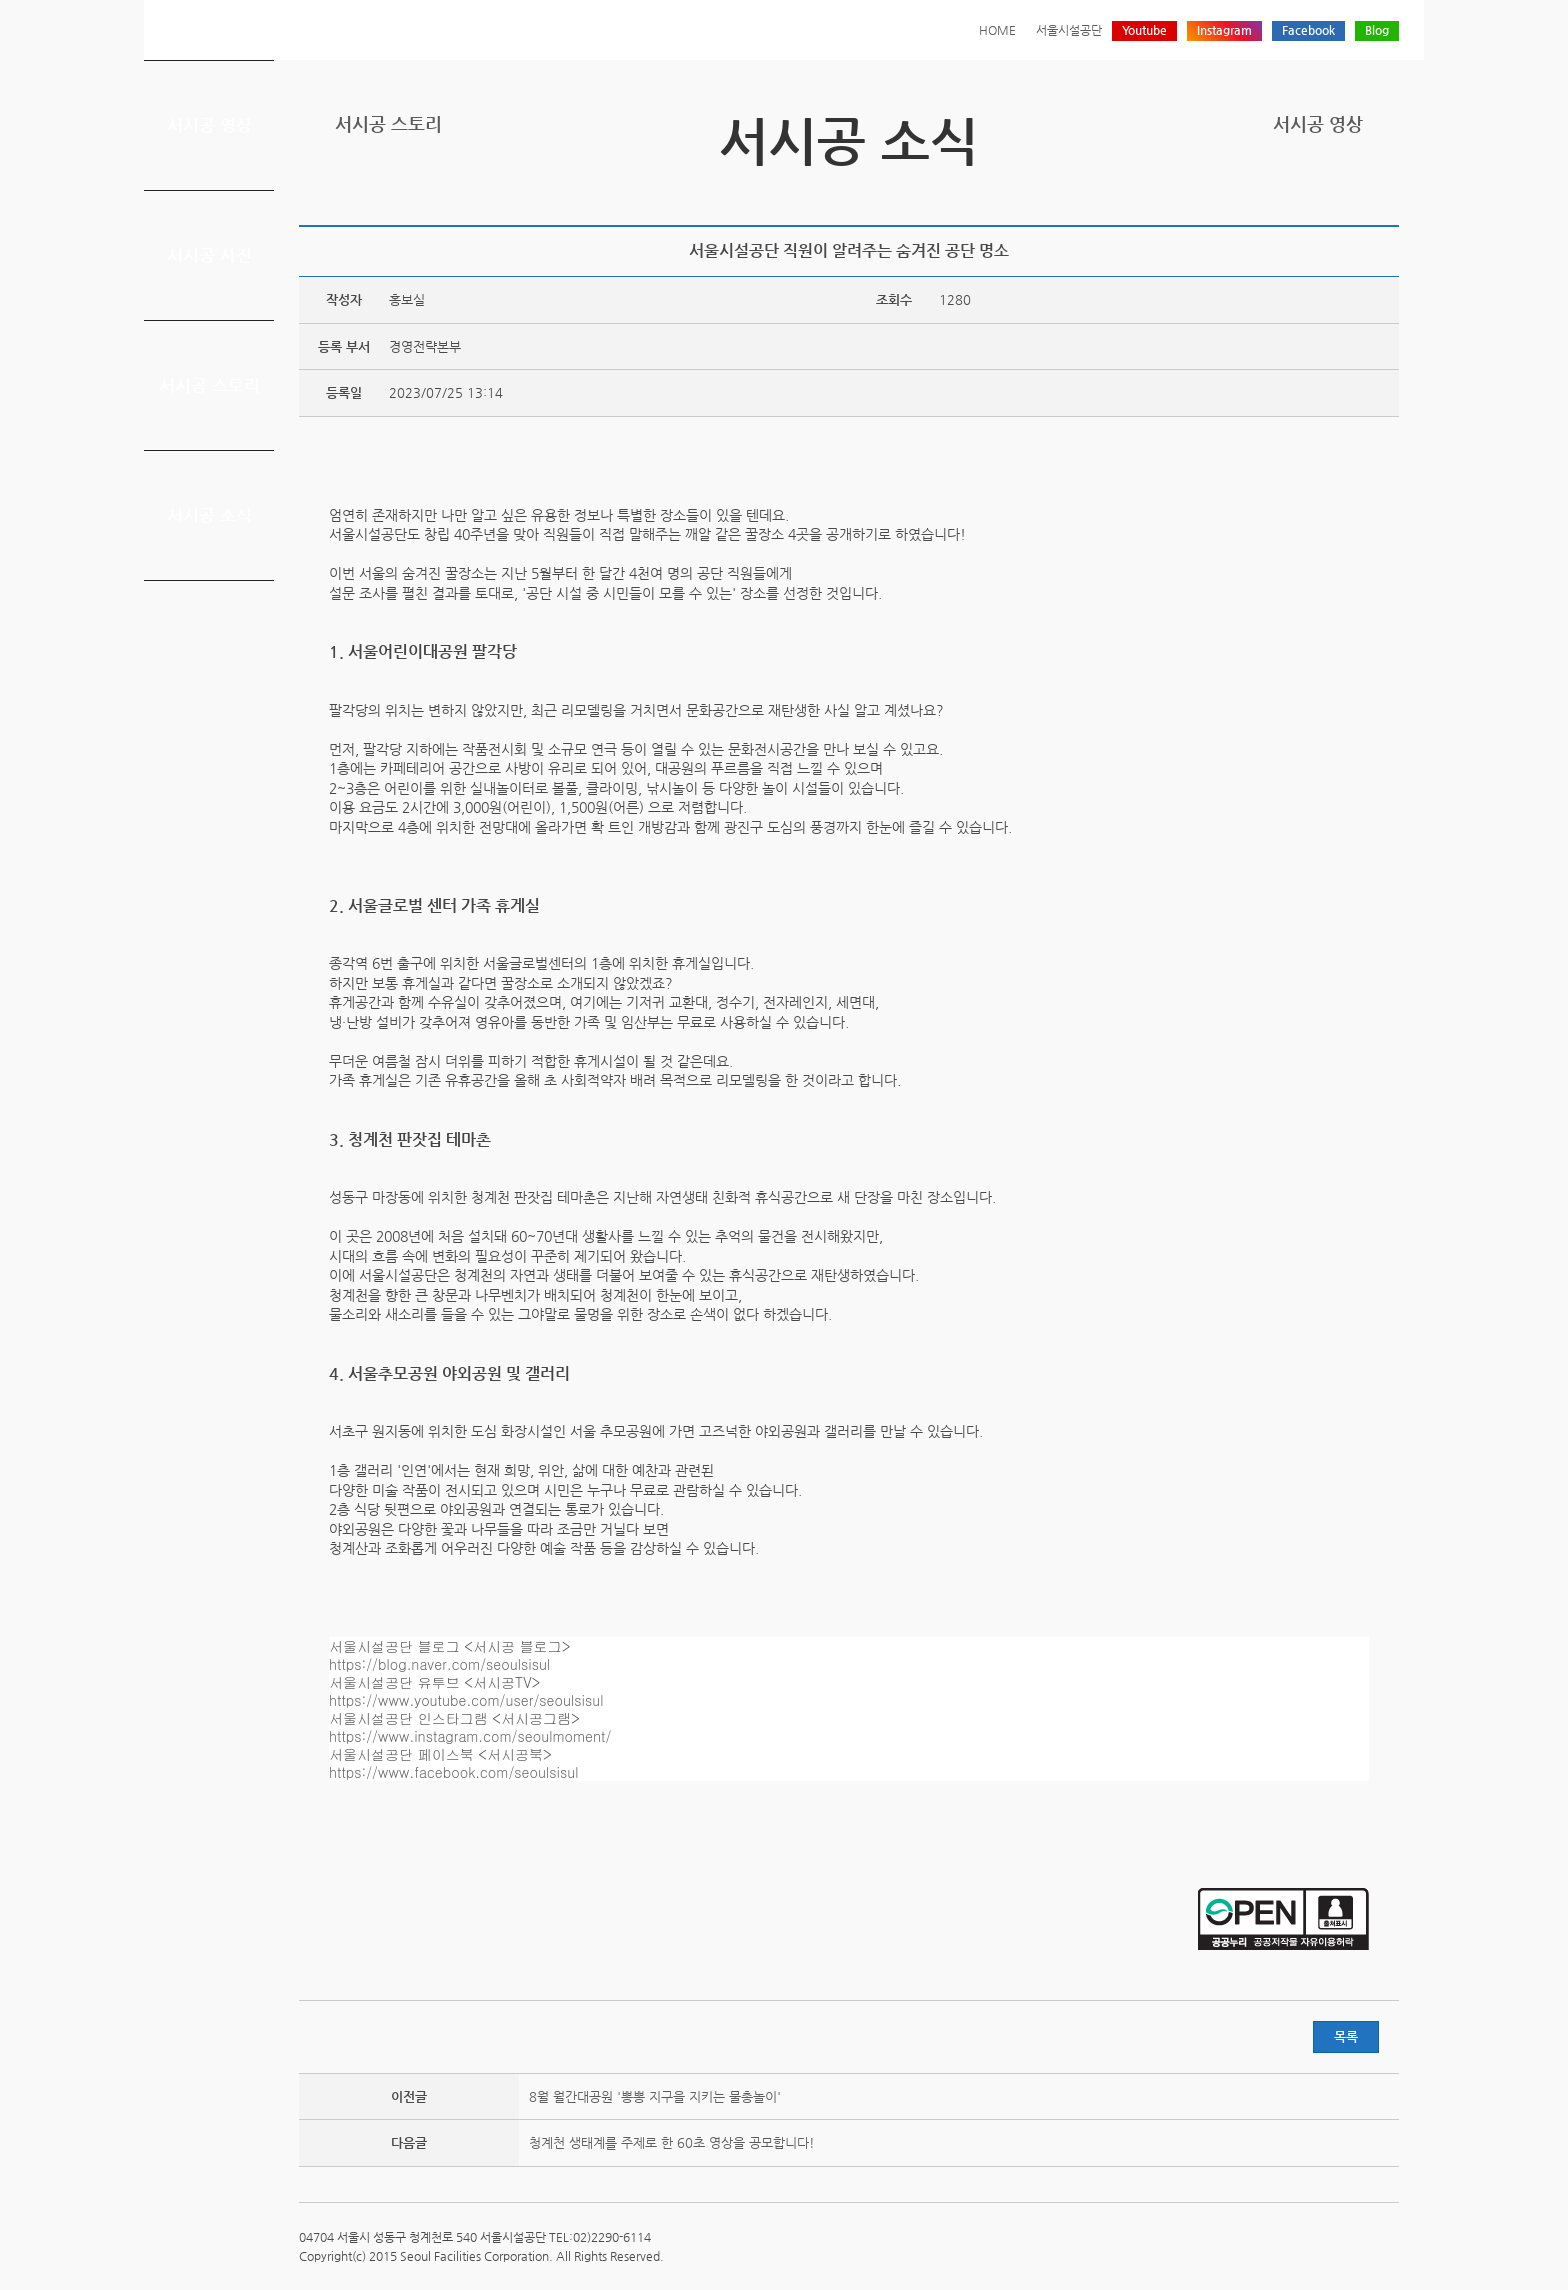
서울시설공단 (1069, 30)
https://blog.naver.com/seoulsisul (439, 1664)
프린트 (1263, 192)
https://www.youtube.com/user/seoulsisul (466, 1700)
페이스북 (1325, 192)
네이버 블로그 (1356, 192)
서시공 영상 (209, 125)
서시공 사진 (209, 255)
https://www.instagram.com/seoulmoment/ (470, 1736)
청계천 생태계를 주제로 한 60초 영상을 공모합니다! (672, 2142)
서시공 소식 (209, 515)
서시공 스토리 (209, 385)
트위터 (1294, 192)
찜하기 (1387, 192)
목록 (1346, 2036)
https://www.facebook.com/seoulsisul (454, 1772)
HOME (997, 30)
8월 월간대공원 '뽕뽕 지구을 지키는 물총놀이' (655, 2096)
